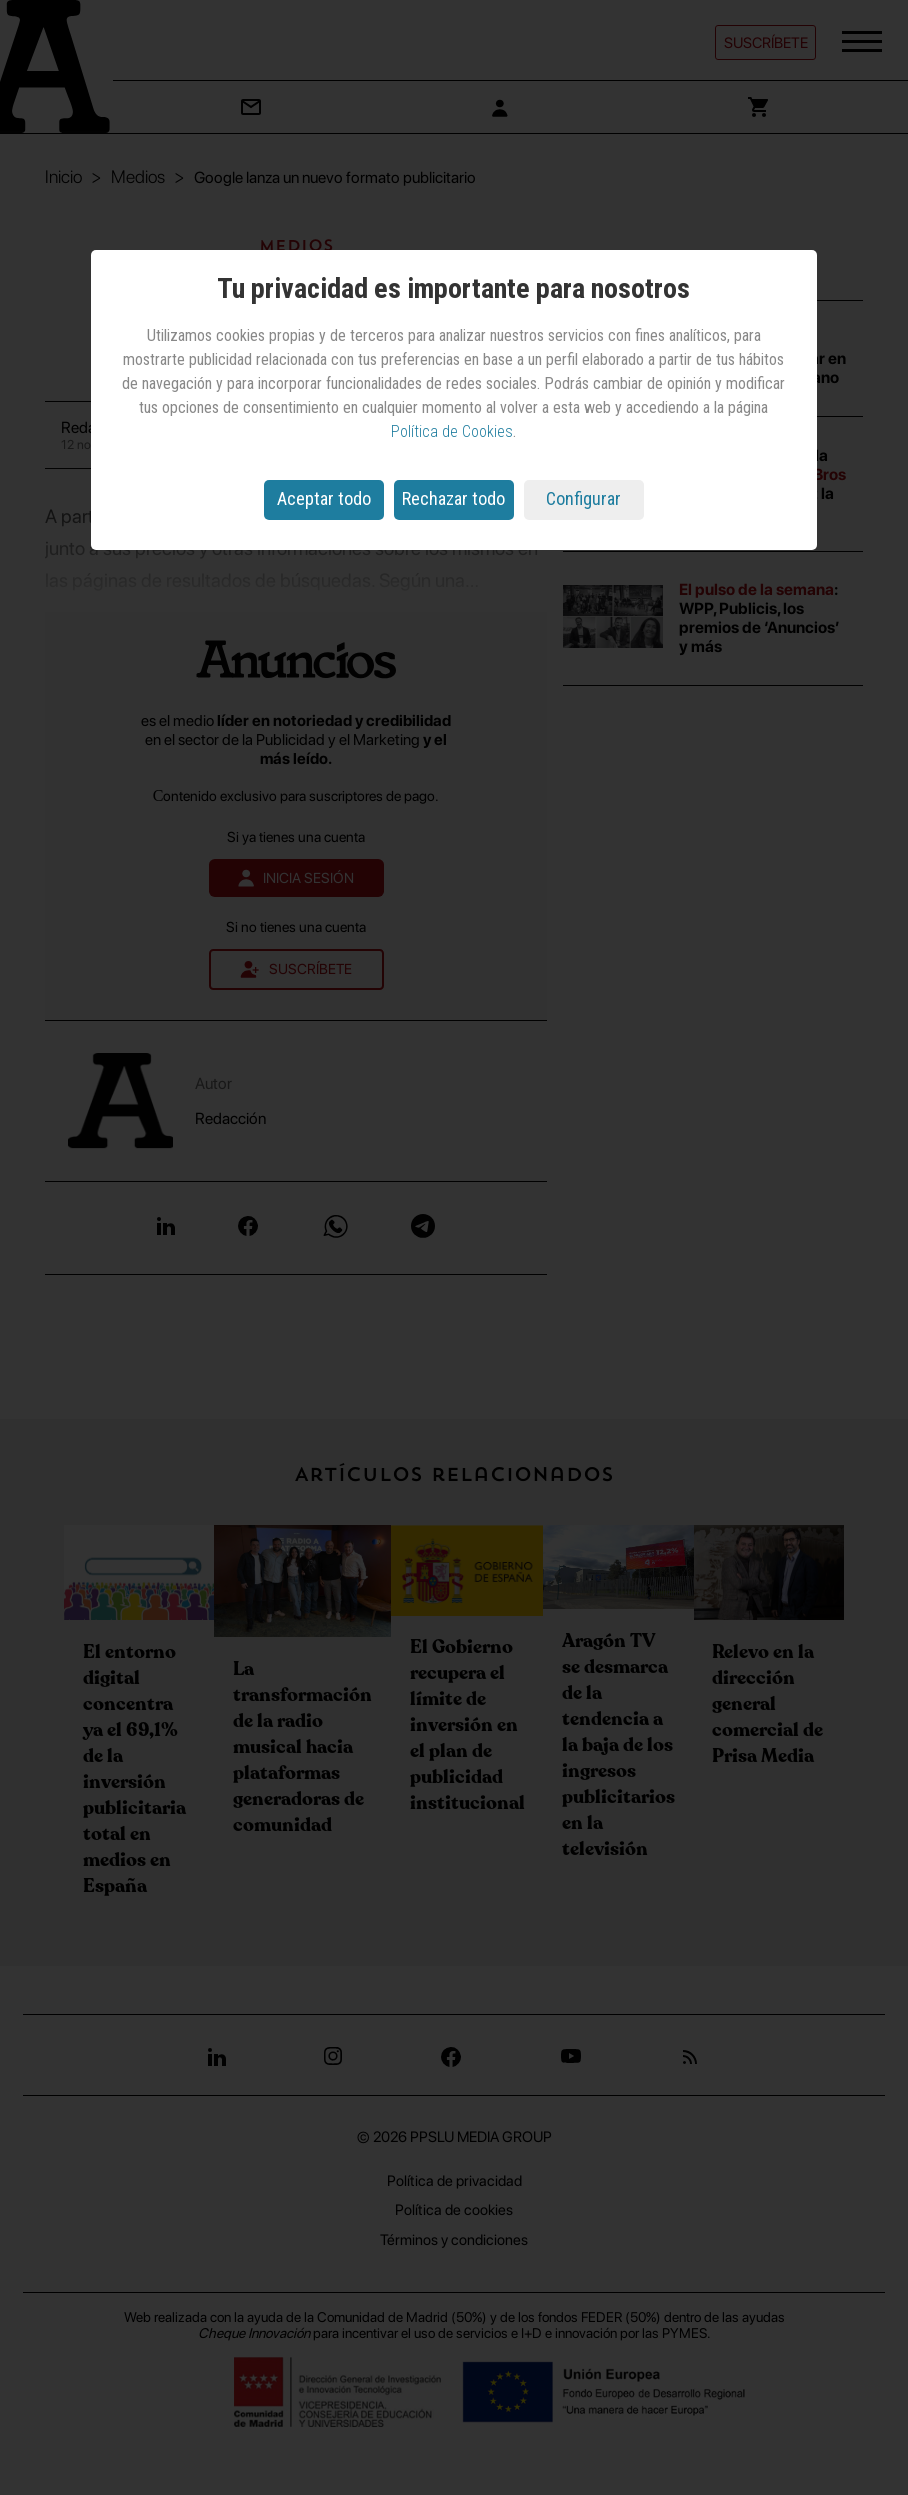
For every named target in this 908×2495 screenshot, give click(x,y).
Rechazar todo (453, 498)
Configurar (583, 498)
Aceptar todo (324, 498)
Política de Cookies (452, 431)
